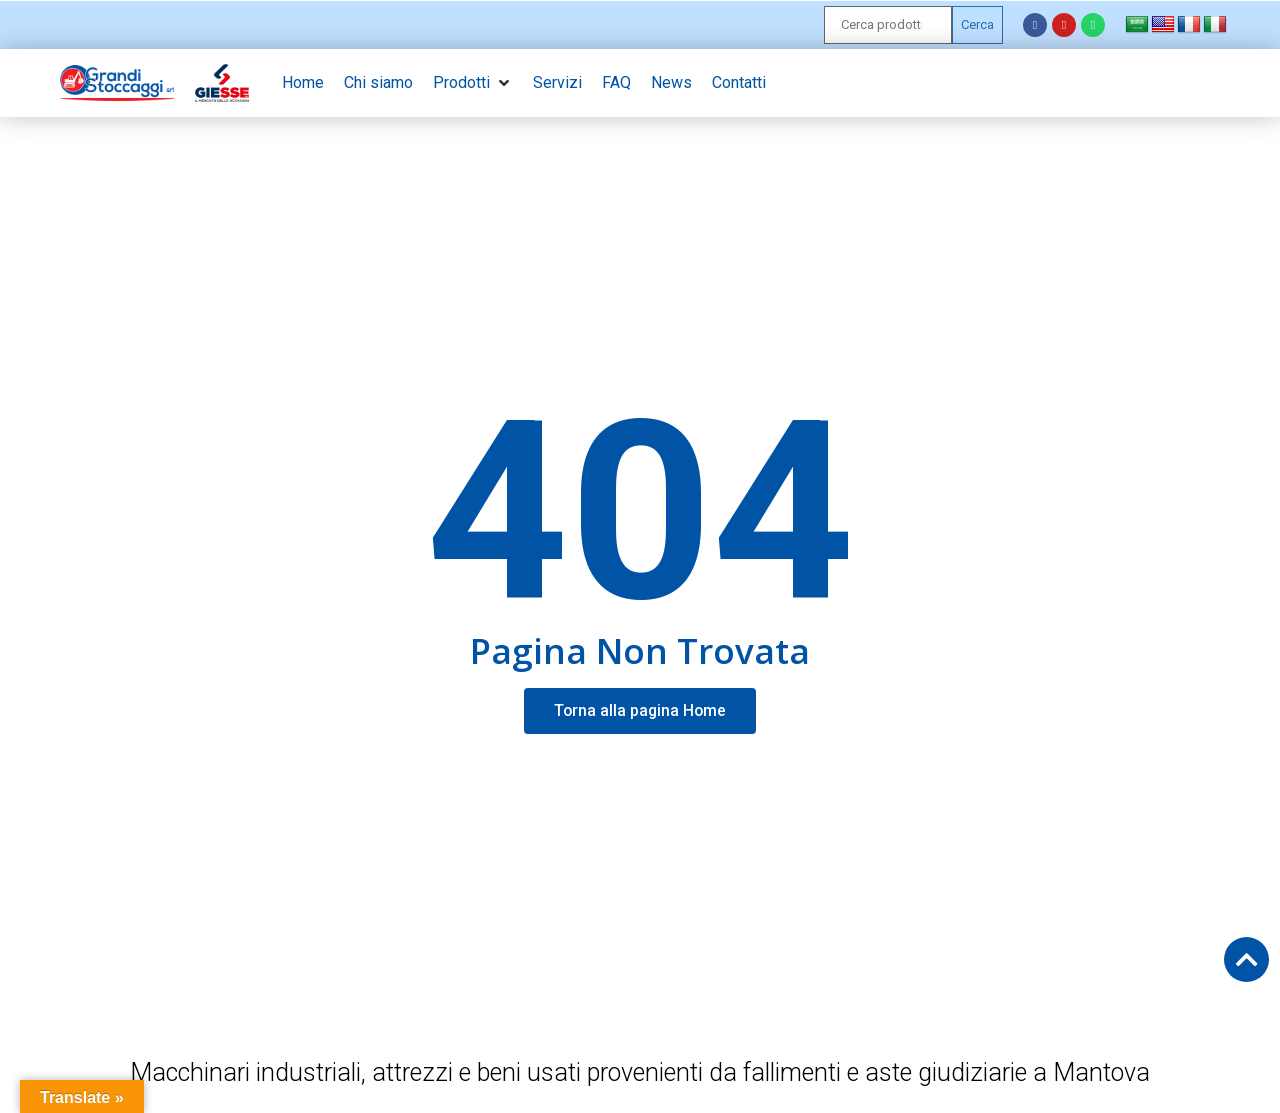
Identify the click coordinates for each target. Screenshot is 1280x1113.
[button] (473, 83)
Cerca (977, 24)
